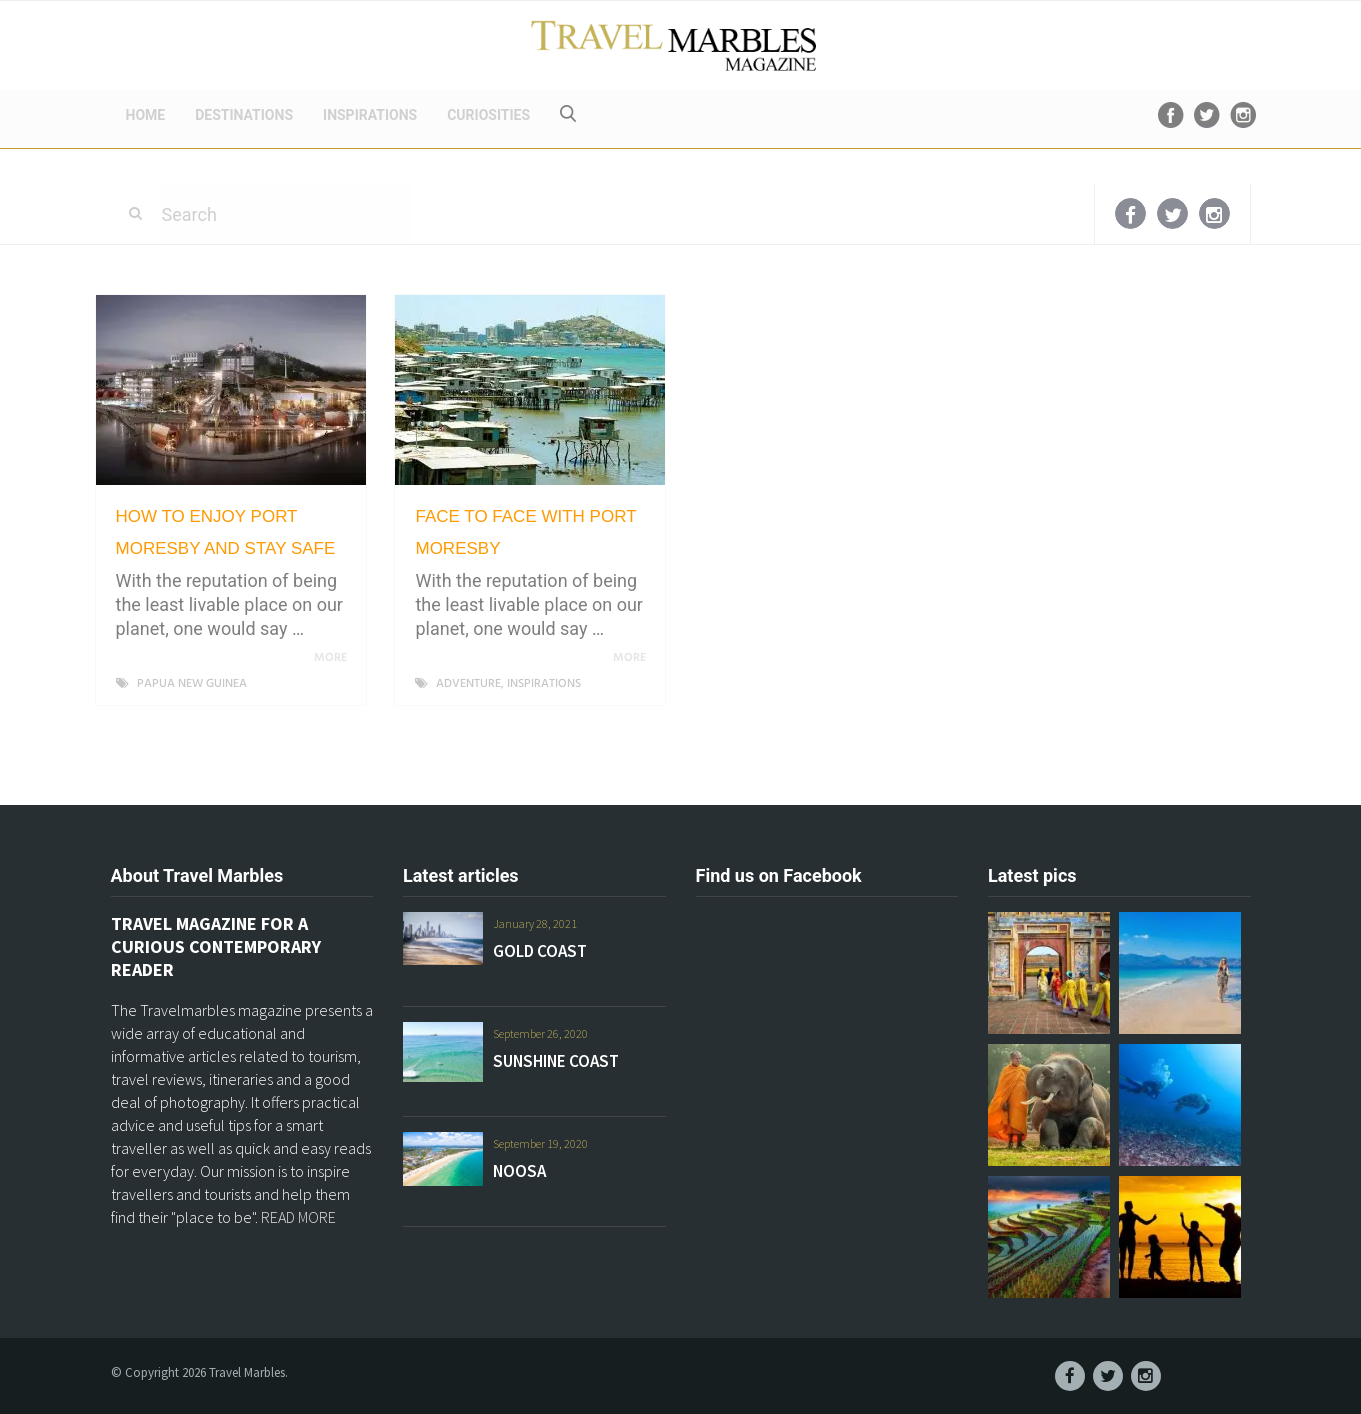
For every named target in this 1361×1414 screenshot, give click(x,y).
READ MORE (298, 1217)
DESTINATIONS (244, 115)
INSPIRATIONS (370, 115)
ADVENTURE (468, 684)
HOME (146, 115)
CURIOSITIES (488, 115)
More (334, 658)
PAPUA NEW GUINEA (192, 684)
